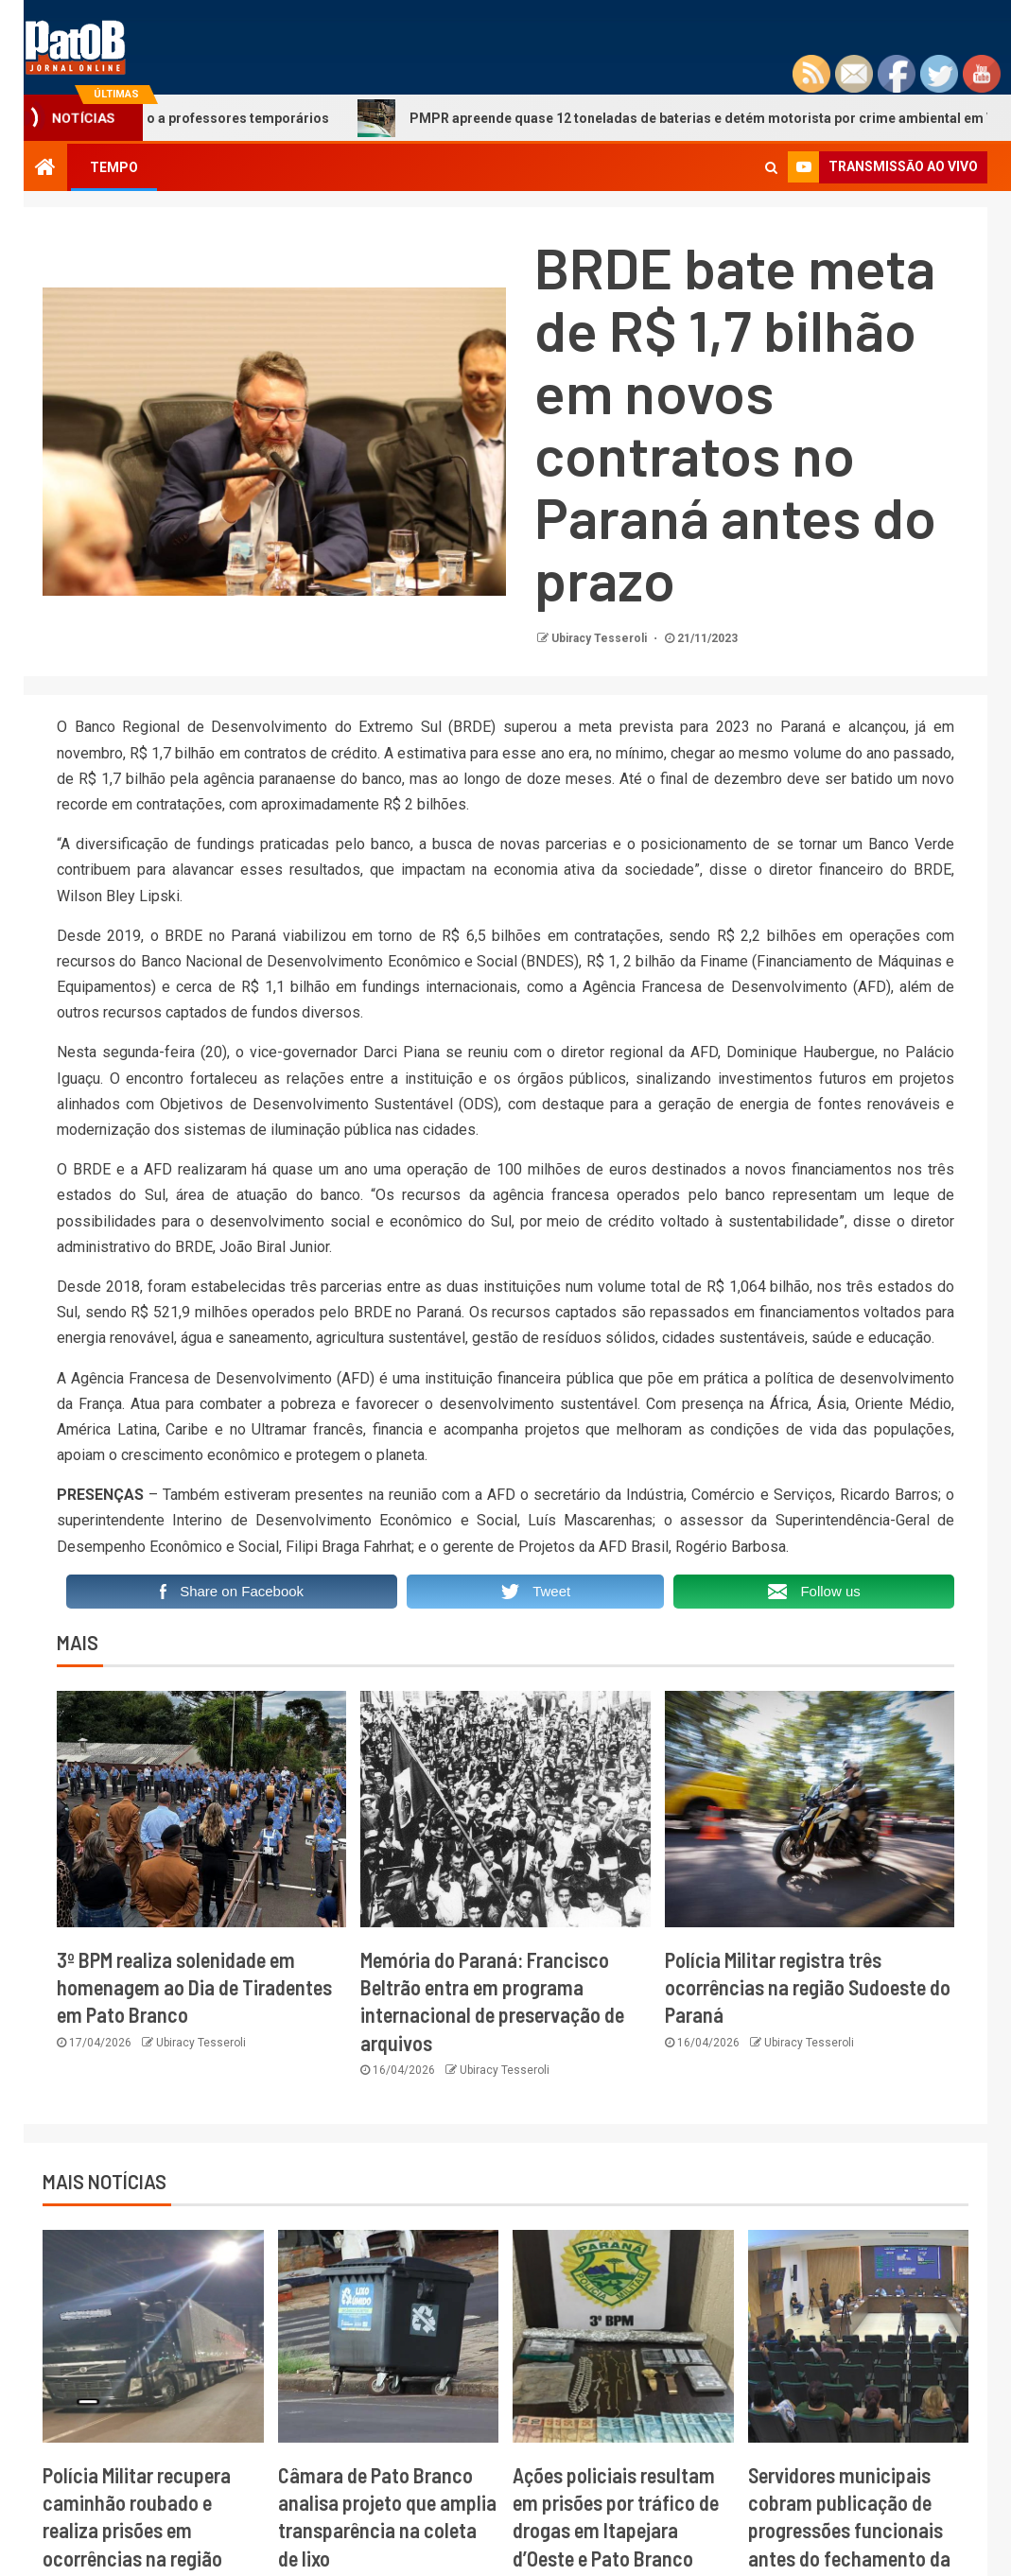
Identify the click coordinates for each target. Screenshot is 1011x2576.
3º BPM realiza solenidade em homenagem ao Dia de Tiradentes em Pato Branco (194, 1987)
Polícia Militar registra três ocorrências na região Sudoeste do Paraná (807, 1987)
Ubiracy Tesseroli (600, 638)
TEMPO (114, 167)
